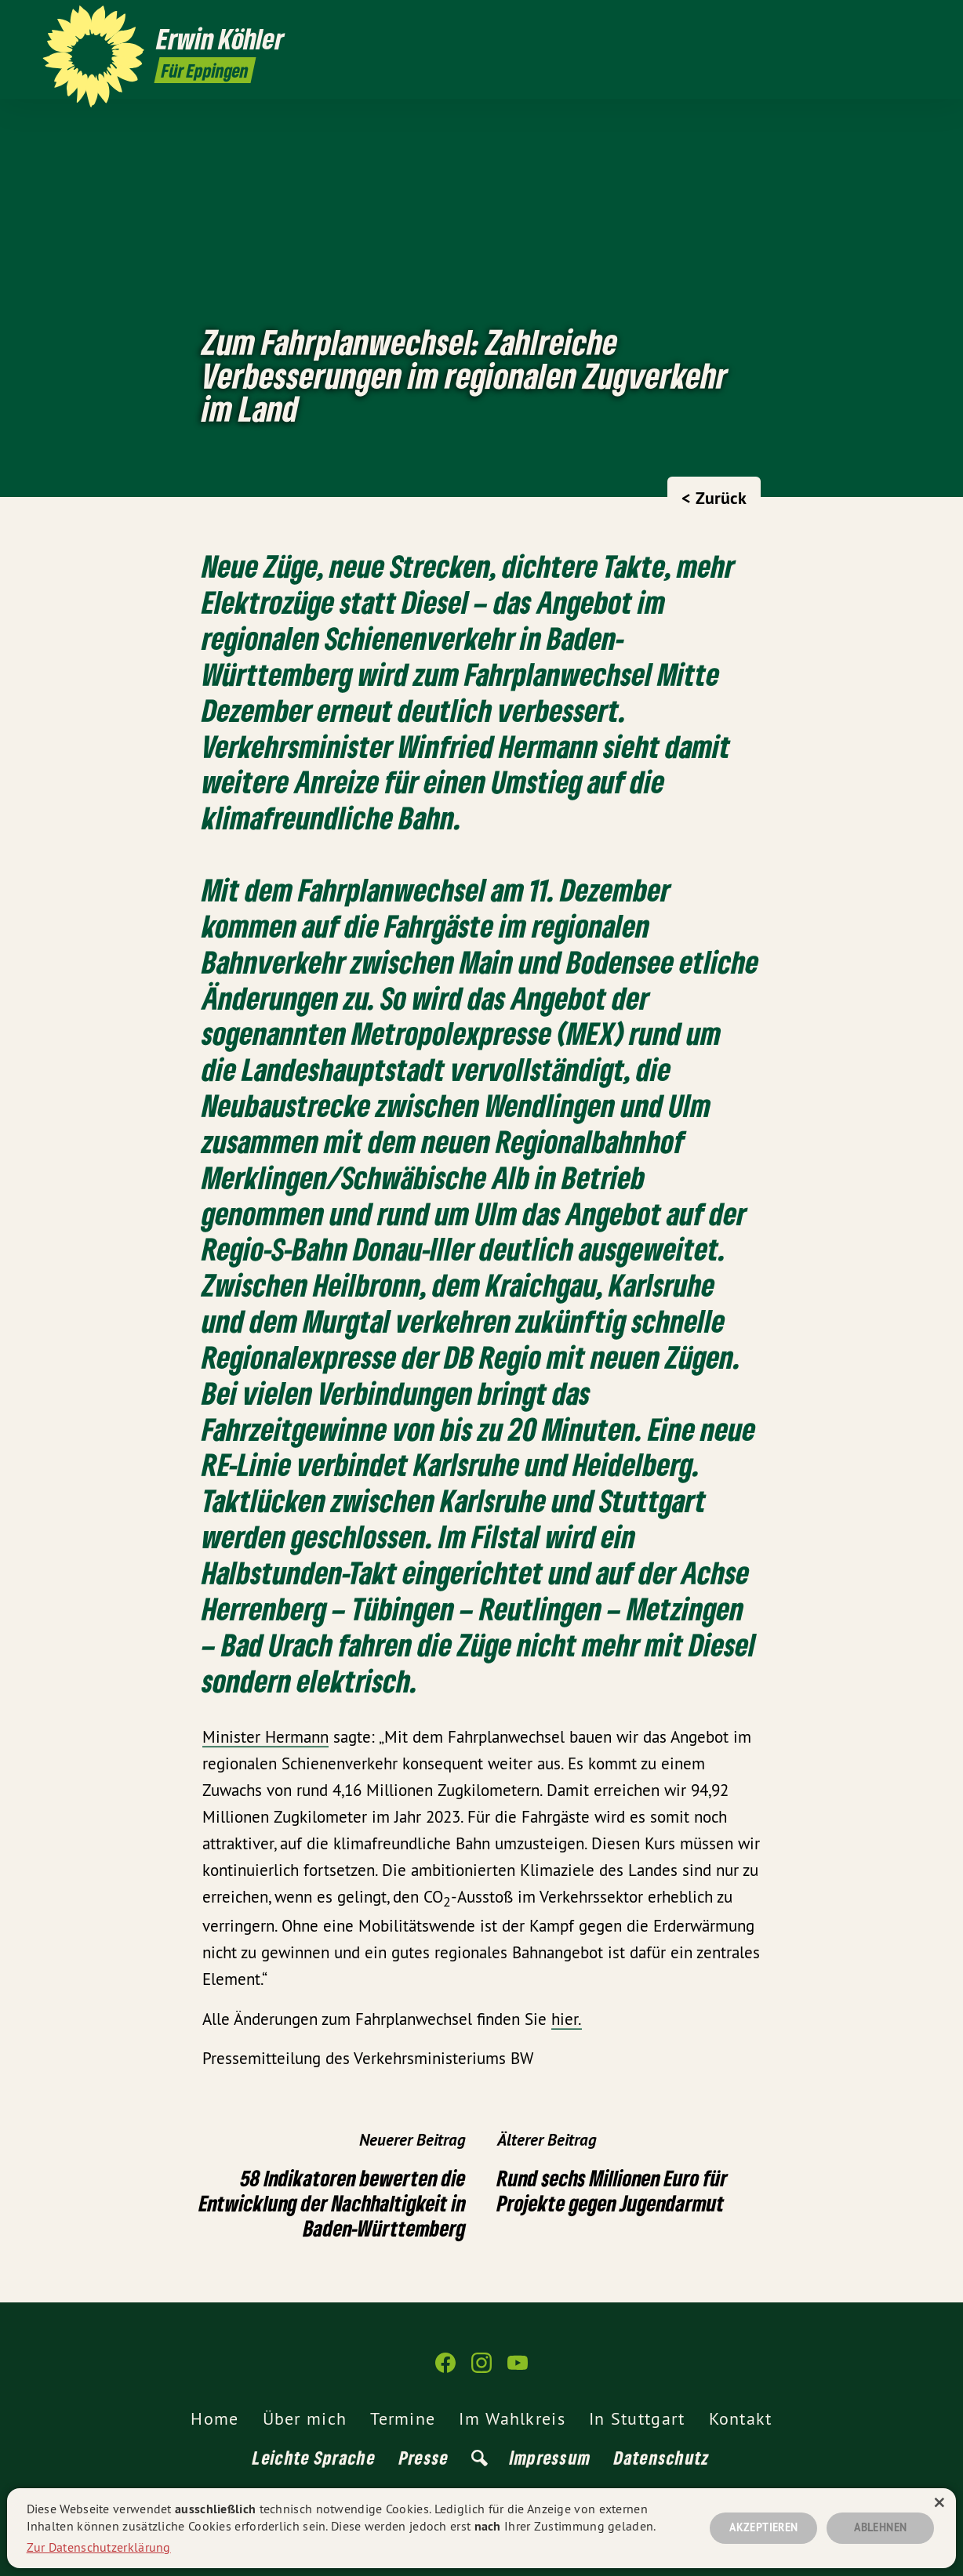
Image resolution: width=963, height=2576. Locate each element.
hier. (566, 2019)
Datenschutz (662, 2457)
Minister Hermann (265, 1736)
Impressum (550, 2457)
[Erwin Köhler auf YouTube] (912, 21)
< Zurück (714, 498)
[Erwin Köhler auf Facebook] (865, 21)
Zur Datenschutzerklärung (99, 2547)
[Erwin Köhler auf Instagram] (888, 21)
